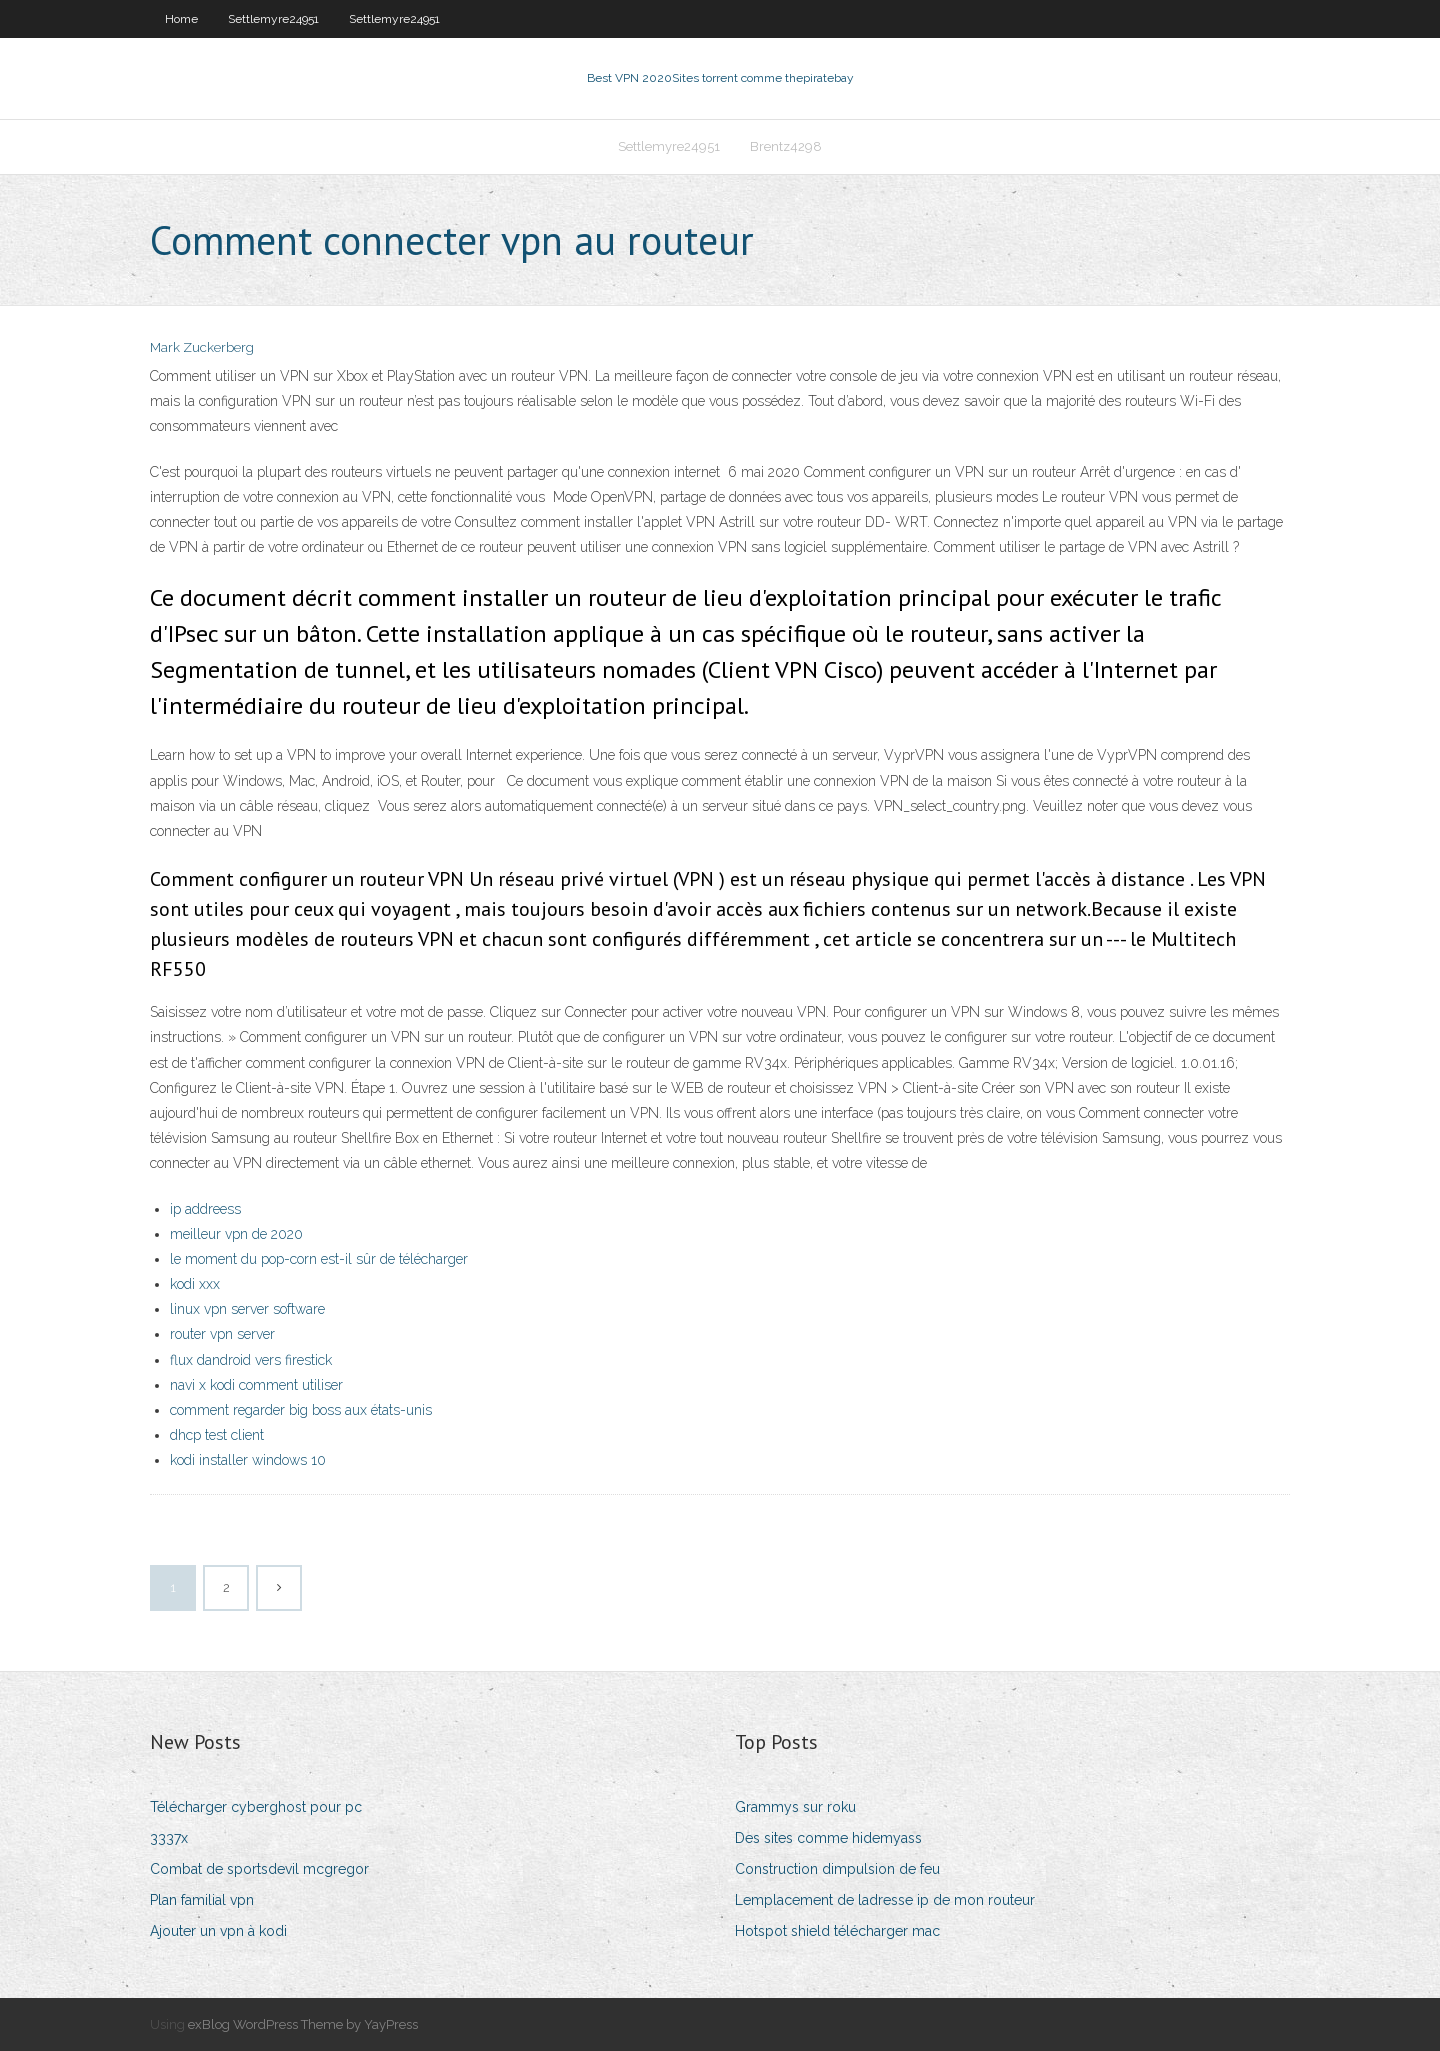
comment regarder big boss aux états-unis (301, 1410)
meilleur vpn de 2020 (236, 1234)
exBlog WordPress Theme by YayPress (303, 2024)
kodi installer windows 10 (248, 1460)
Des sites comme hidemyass (828, 1838)
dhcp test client (217, 1435)
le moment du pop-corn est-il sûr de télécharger (319, 1259)
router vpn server (222, 1334)
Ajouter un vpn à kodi (218, 1931)
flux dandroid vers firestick (251, 1360)
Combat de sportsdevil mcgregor (259, 1869)
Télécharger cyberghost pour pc (256, 1807)
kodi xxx (195, 1284)
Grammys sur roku (795, 1807)
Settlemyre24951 (273, 19)
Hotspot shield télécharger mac (837, 1931)
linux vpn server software (247, 1309)
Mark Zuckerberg (202, 347)
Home (181, 19)
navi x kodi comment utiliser (256, 1385)
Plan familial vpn (202, 1900)
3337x (169, 1838)
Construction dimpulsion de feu (837, 1869)
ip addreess (205, 1209)
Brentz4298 (786, 146)
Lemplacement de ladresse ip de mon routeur (885, 1900)
